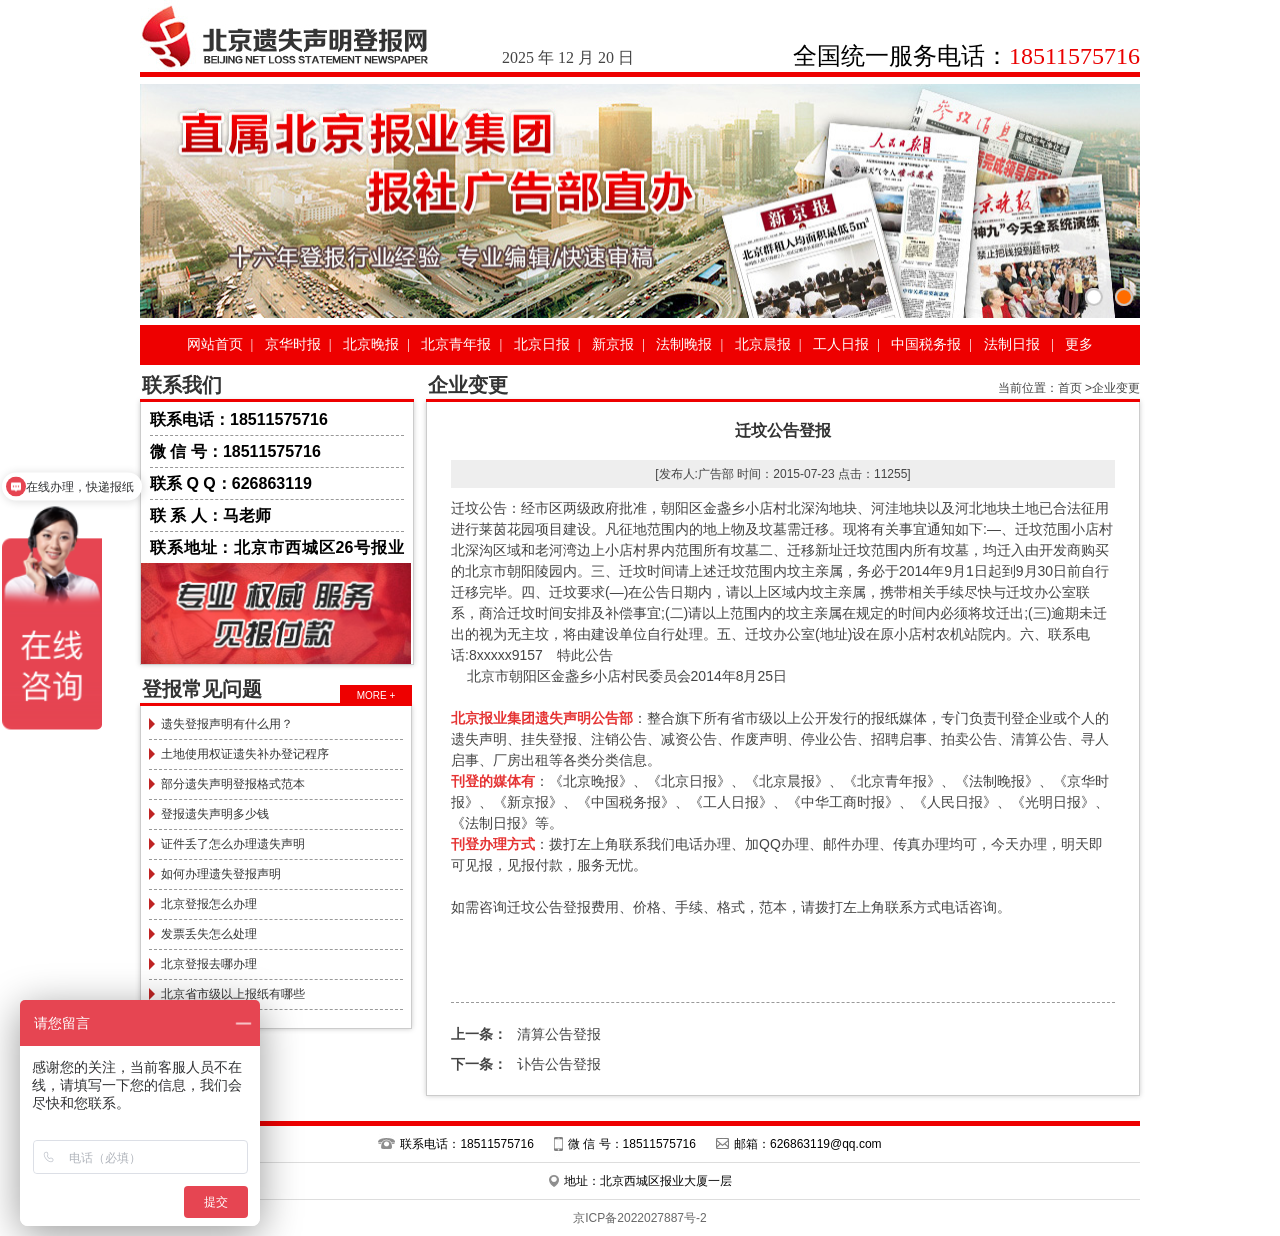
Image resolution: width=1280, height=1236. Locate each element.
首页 (1070, 388)
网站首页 (215, 344)
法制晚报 (684, 344)
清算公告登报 (526, 1034)
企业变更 (1116, 388)
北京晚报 (371, 344)
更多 (1079, 344)
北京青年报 (456, 344)
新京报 (613, 344)
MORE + (376, 695)
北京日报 (542, 344)
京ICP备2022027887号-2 (639, 1218)
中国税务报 (926, 344)
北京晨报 (763, 344)
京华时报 (293, 344)
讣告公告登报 (526, 1064)
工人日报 (841, 344)
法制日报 (1012, 344)
